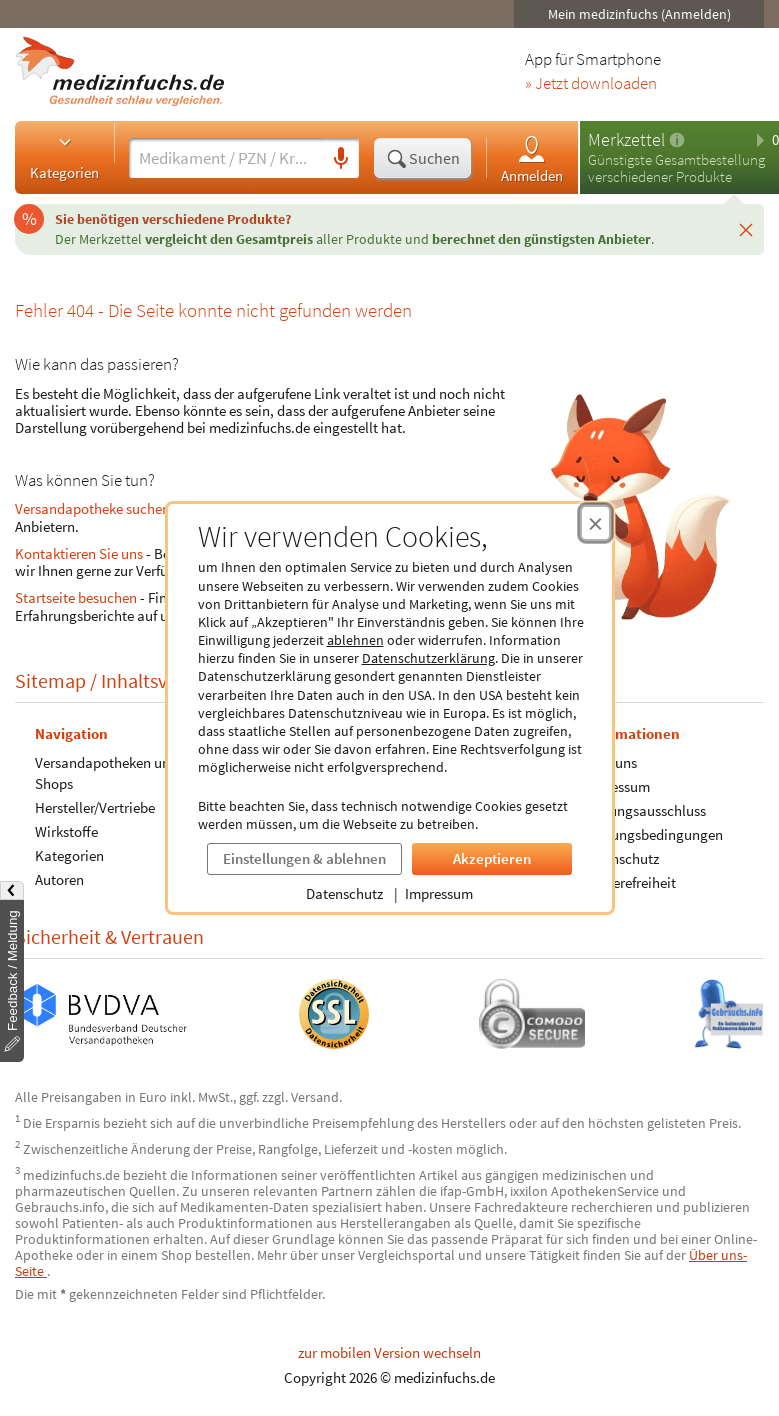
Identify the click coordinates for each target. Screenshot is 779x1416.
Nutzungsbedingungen (652, 833)
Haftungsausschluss (644, 809)
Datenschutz (344, 893)
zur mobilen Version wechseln (389, 1352)
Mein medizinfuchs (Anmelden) (639, 14)
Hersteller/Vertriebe (95, 806)
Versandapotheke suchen (92, 508)
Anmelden (532, 158)
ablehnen (355, 640)
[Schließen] (746, 229)
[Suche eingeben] (226, 158)
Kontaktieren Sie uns (79, 553)
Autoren (59, 878)
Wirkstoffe (66, 830)
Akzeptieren (492, 858)
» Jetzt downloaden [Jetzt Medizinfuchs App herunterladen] (591, 84)
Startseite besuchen (76, 597)
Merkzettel (626, 139)
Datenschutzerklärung (428, 658)
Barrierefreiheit (629, 881)
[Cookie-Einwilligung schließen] (595, 523)
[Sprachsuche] (341, 159)
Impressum (439, 893)
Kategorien (64, 157)
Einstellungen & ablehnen (304, 858)
